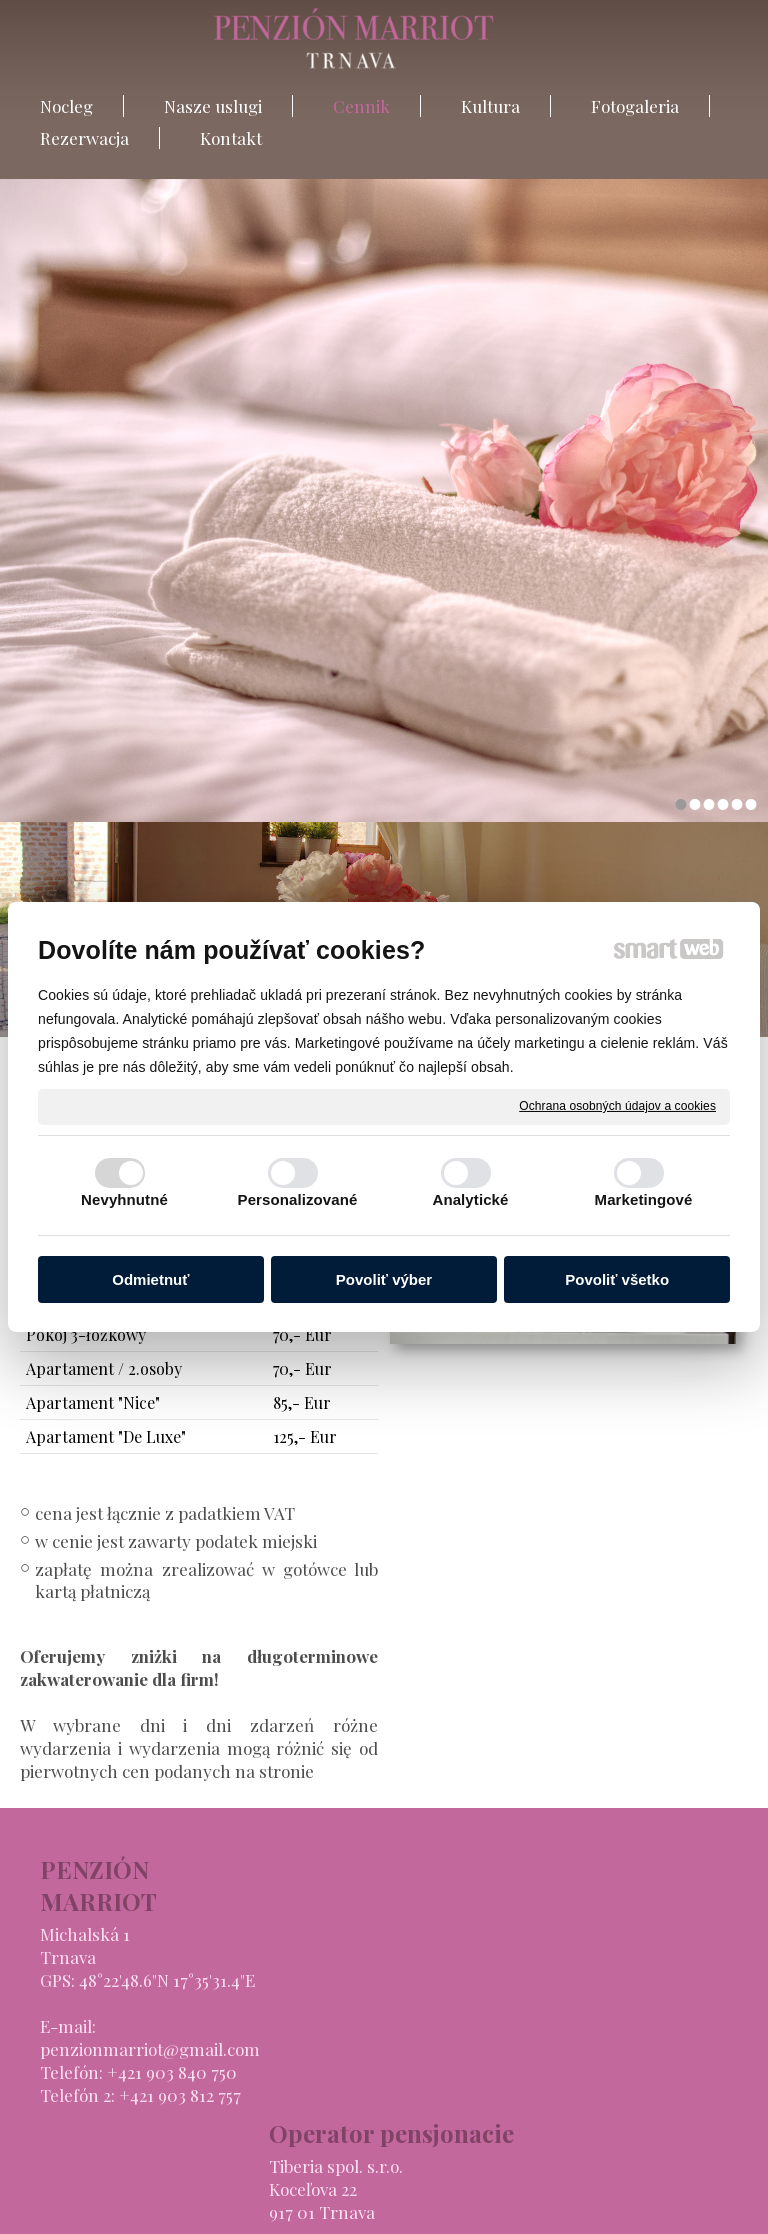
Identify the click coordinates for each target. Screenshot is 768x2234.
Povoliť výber (384, 1279)
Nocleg (533, 1902)
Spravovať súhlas (699, 2205)
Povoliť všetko (617, 1279)
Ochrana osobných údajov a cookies (617, 1106)
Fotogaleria (551, 1994)
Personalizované (298, 1199)
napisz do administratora (356, 2205)
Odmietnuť (150, 1279)
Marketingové (644, 1199)
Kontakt (538, 2040)
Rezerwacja (551, 2017)
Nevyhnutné (124, 1199)
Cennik (535, 1948)
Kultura (536, 1971)
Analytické (470, 1199)
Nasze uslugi (556, 1925)
